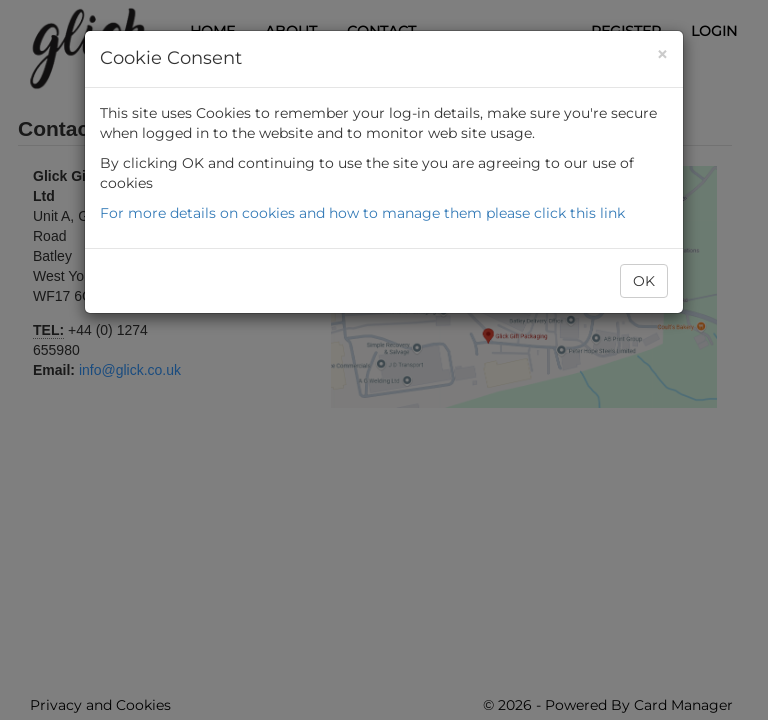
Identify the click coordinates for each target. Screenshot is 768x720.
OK (644, 281)
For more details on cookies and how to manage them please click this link (362, 213)
